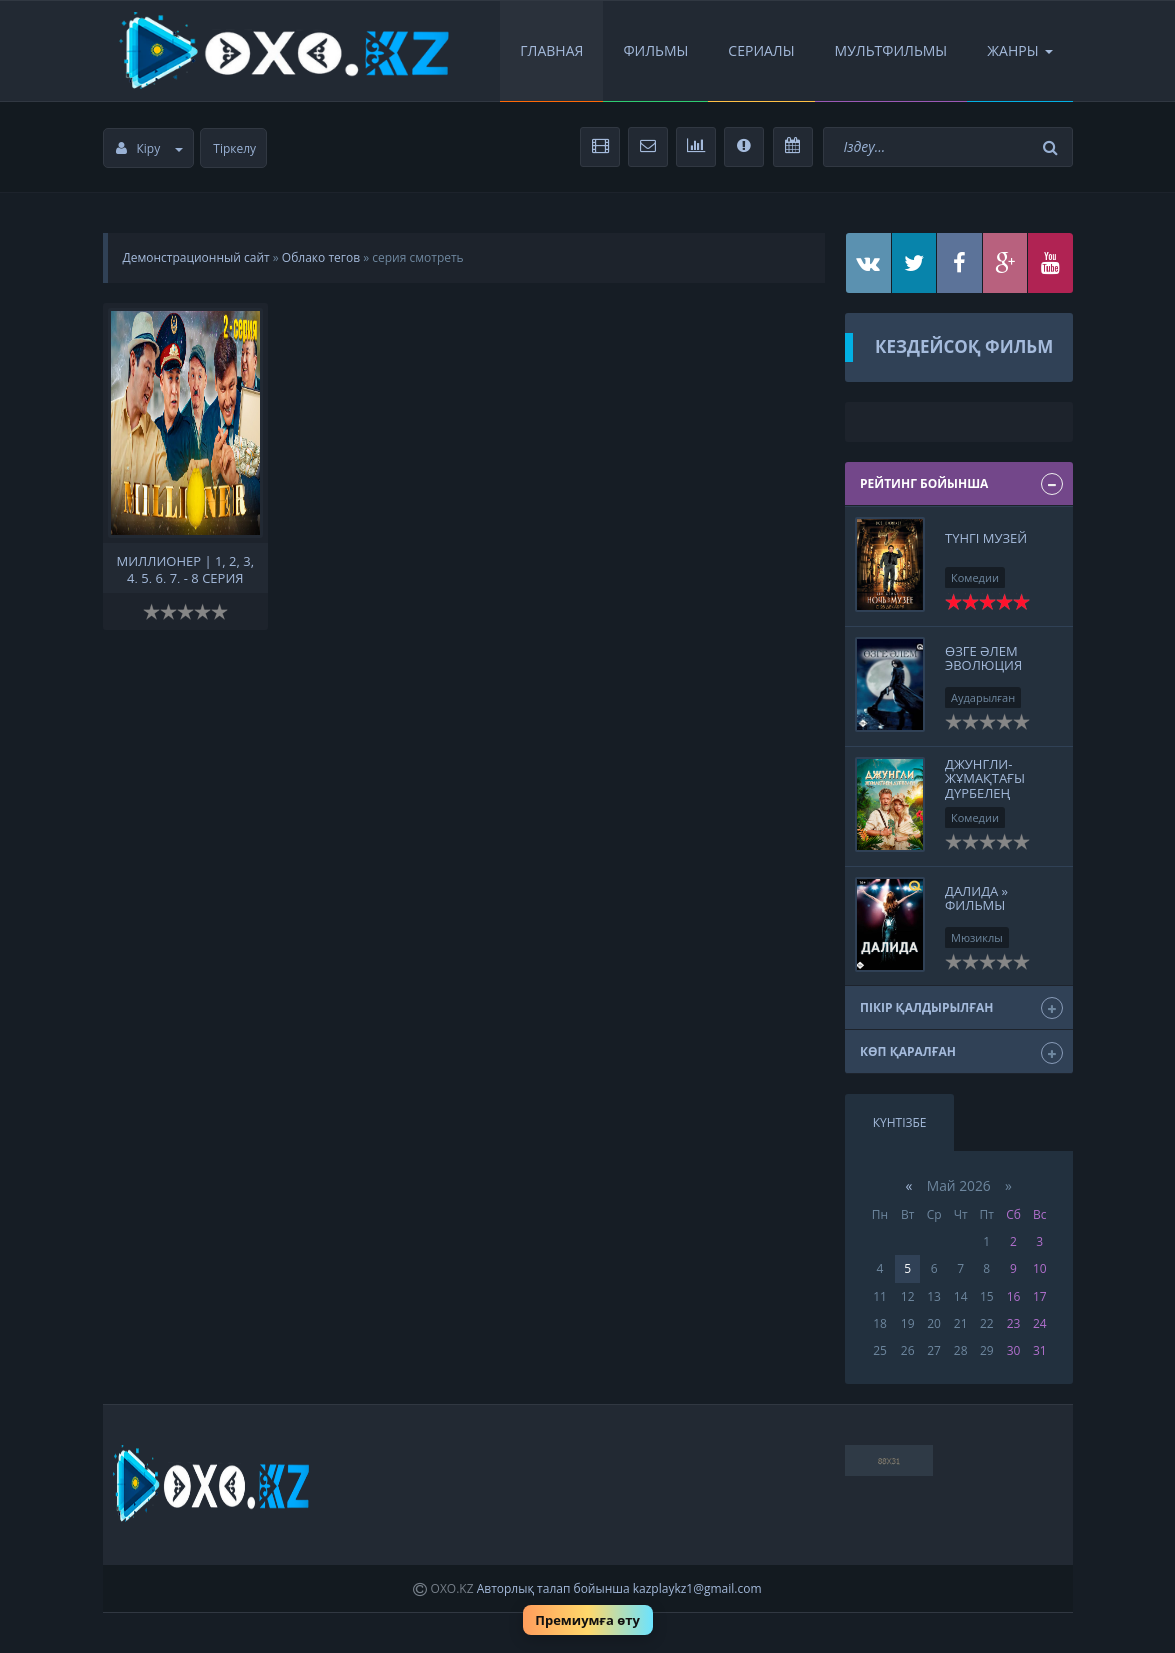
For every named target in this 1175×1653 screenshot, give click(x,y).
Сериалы (761, 50)
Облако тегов (321, 257)
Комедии (975, 577)
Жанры (1019, 50)
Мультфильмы (891, 50)
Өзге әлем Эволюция (983, 658)
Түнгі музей (986, 538)
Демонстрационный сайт (196, 257)
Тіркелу (234, 148)
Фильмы (655, 50)
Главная (551, 50)
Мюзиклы (977, 937)
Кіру (150, 148)
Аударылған (983, 697)
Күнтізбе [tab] (900, 1122)
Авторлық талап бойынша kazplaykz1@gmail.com (619, 1588)
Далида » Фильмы (976, 898)
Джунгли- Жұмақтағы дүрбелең (985, 778)
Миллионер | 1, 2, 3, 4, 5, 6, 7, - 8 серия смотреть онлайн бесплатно (186, 568)
